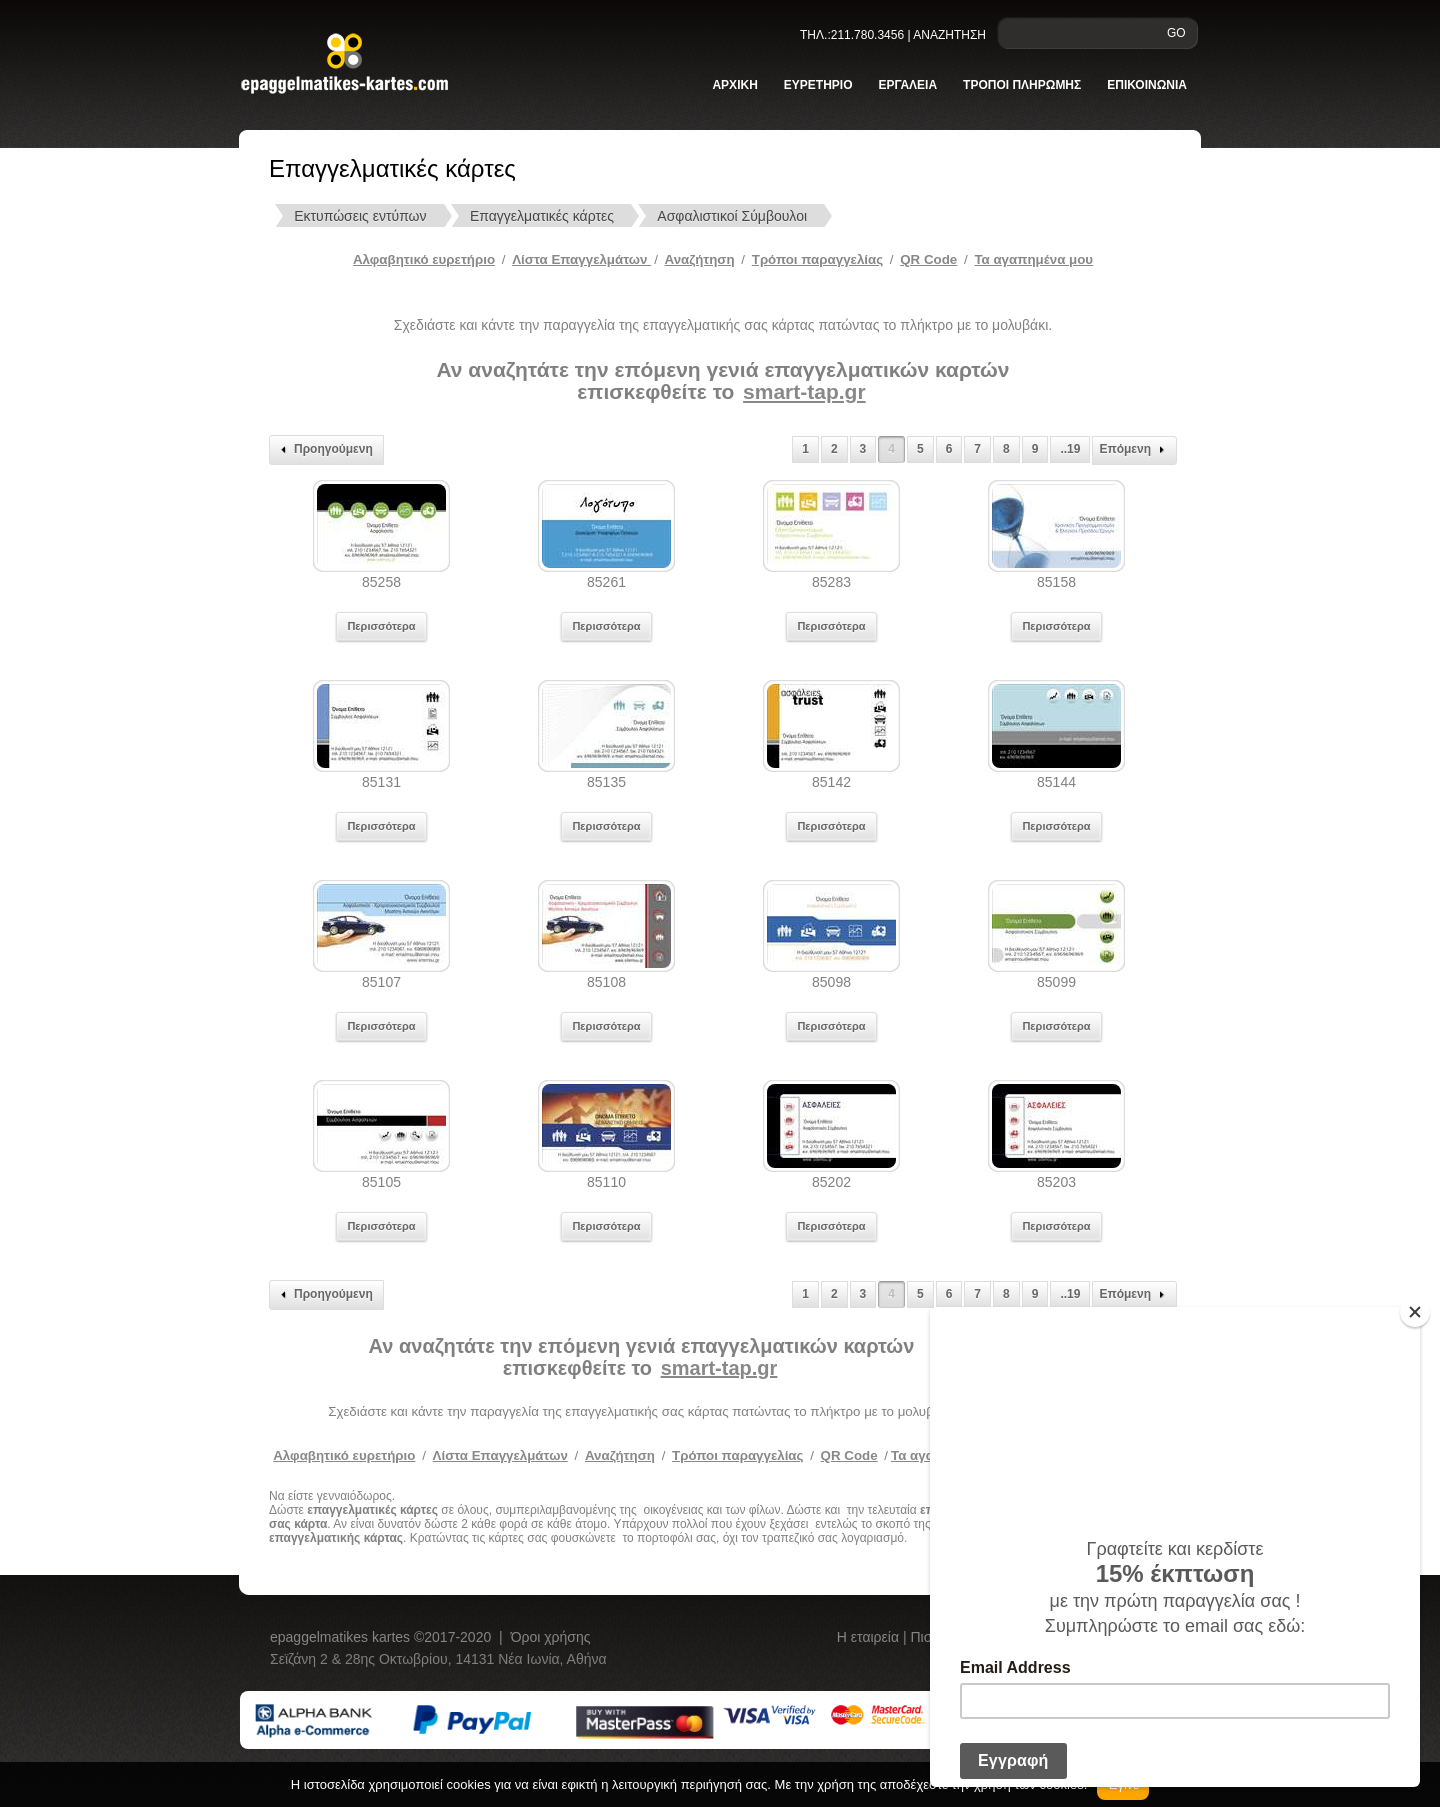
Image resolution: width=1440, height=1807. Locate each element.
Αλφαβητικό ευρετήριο (424, 259)
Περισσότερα (381, 626)
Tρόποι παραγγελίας (817, 259)
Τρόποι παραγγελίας (737, 1455)
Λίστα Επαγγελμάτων (581, 259)
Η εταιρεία (870, 1637)
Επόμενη (1134, 450)
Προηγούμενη (324, 450)
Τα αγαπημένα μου (1033, 259)
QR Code (928, 259)
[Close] (1415, 1312)
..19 (1070, 449)
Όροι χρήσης (551, 1637)
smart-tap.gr (804, 391)
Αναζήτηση (700, 259)
